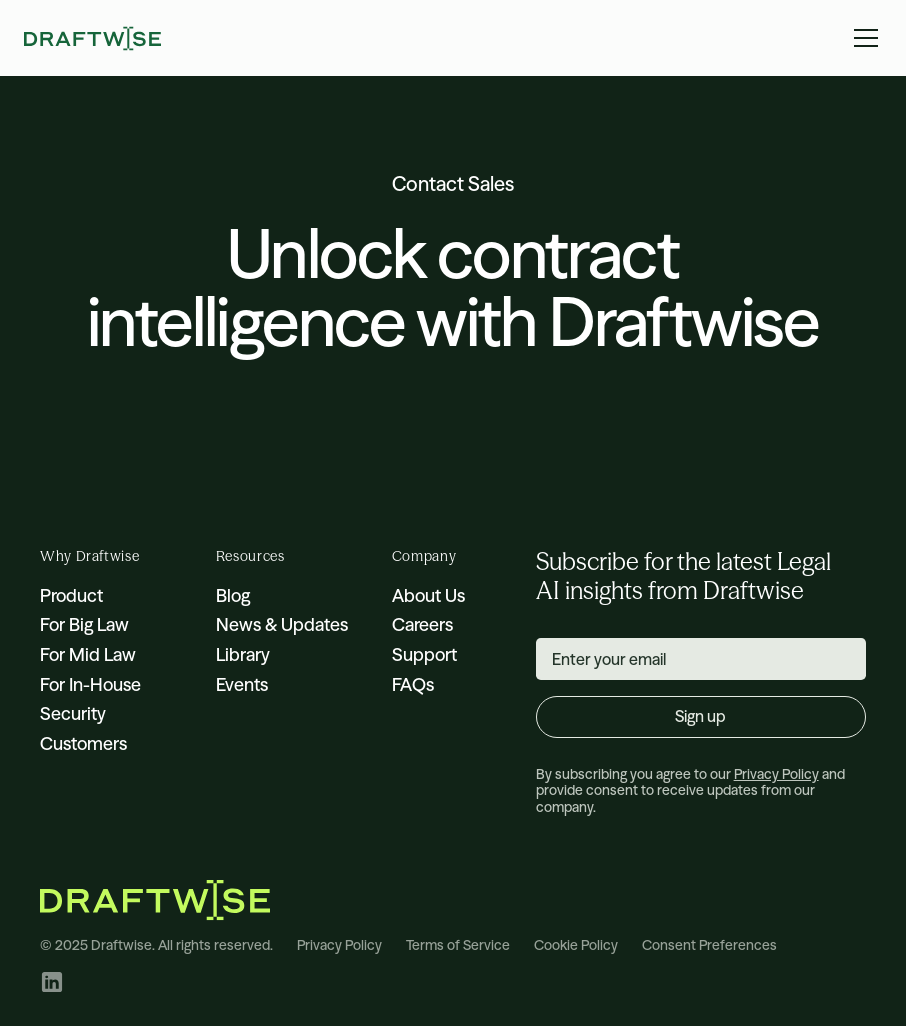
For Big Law (84, 624)
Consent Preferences (709, 945)
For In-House (90, 684)
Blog (233, 595)
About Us (428, 595)
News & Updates (282, 624)
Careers (422, 624)
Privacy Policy (339, 945)
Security (73, 713)
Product (71, 595)
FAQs (413, 684)
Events (242, 684)
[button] (862, 38)
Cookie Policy (576, 945)
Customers (83, 743)
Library (243, 654)
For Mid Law (88, 654)
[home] (92, 38)
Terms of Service (458, 945)
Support (424, 654)
